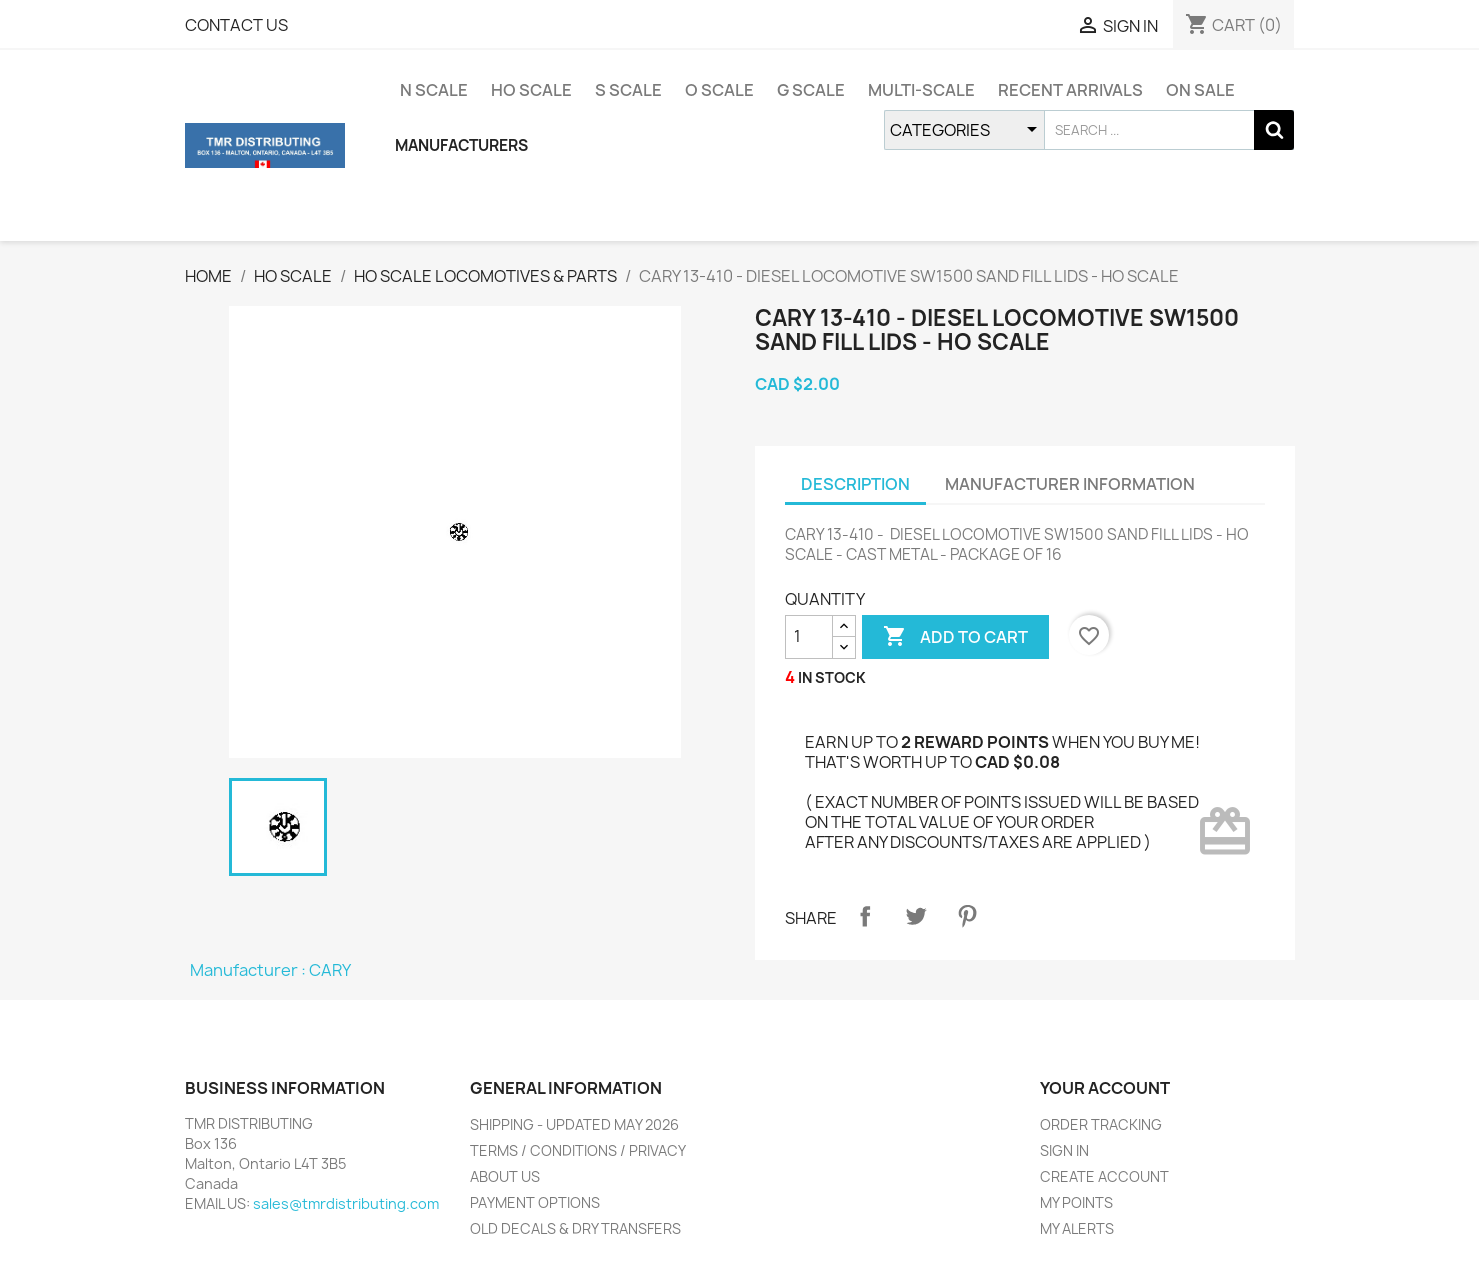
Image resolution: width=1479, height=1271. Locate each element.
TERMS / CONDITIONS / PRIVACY (578, 1150)
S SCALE (628, 90)
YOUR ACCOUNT (1105, 1088)
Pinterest (967, 916)
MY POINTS (1076, 1202)
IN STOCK (832, 677)
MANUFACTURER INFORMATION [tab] (1070, 484)
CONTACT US (236, 25)
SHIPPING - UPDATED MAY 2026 (574, 1124)
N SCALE (434, 90)
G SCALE (811, 90)
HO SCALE (531, 90)
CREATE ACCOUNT (1104, 1176)
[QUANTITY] (809, 637)
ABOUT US (505, 1176)
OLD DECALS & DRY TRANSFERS (575, 1228)
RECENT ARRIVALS (1070, 90)
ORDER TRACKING (1101, 1124)
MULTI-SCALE (921, 90)
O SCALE (719, 90)
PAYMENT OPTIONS (535, 1202)
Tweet (916, 916)
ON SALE (1200, 90)
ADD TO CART (955, 637)
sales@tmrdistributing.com (346, 1203)
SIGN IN (1064, 1150)
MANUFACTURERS (461, 145)
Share (865, 916)
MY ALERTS (1077, 1228)
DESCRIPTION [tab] (855, 484)
